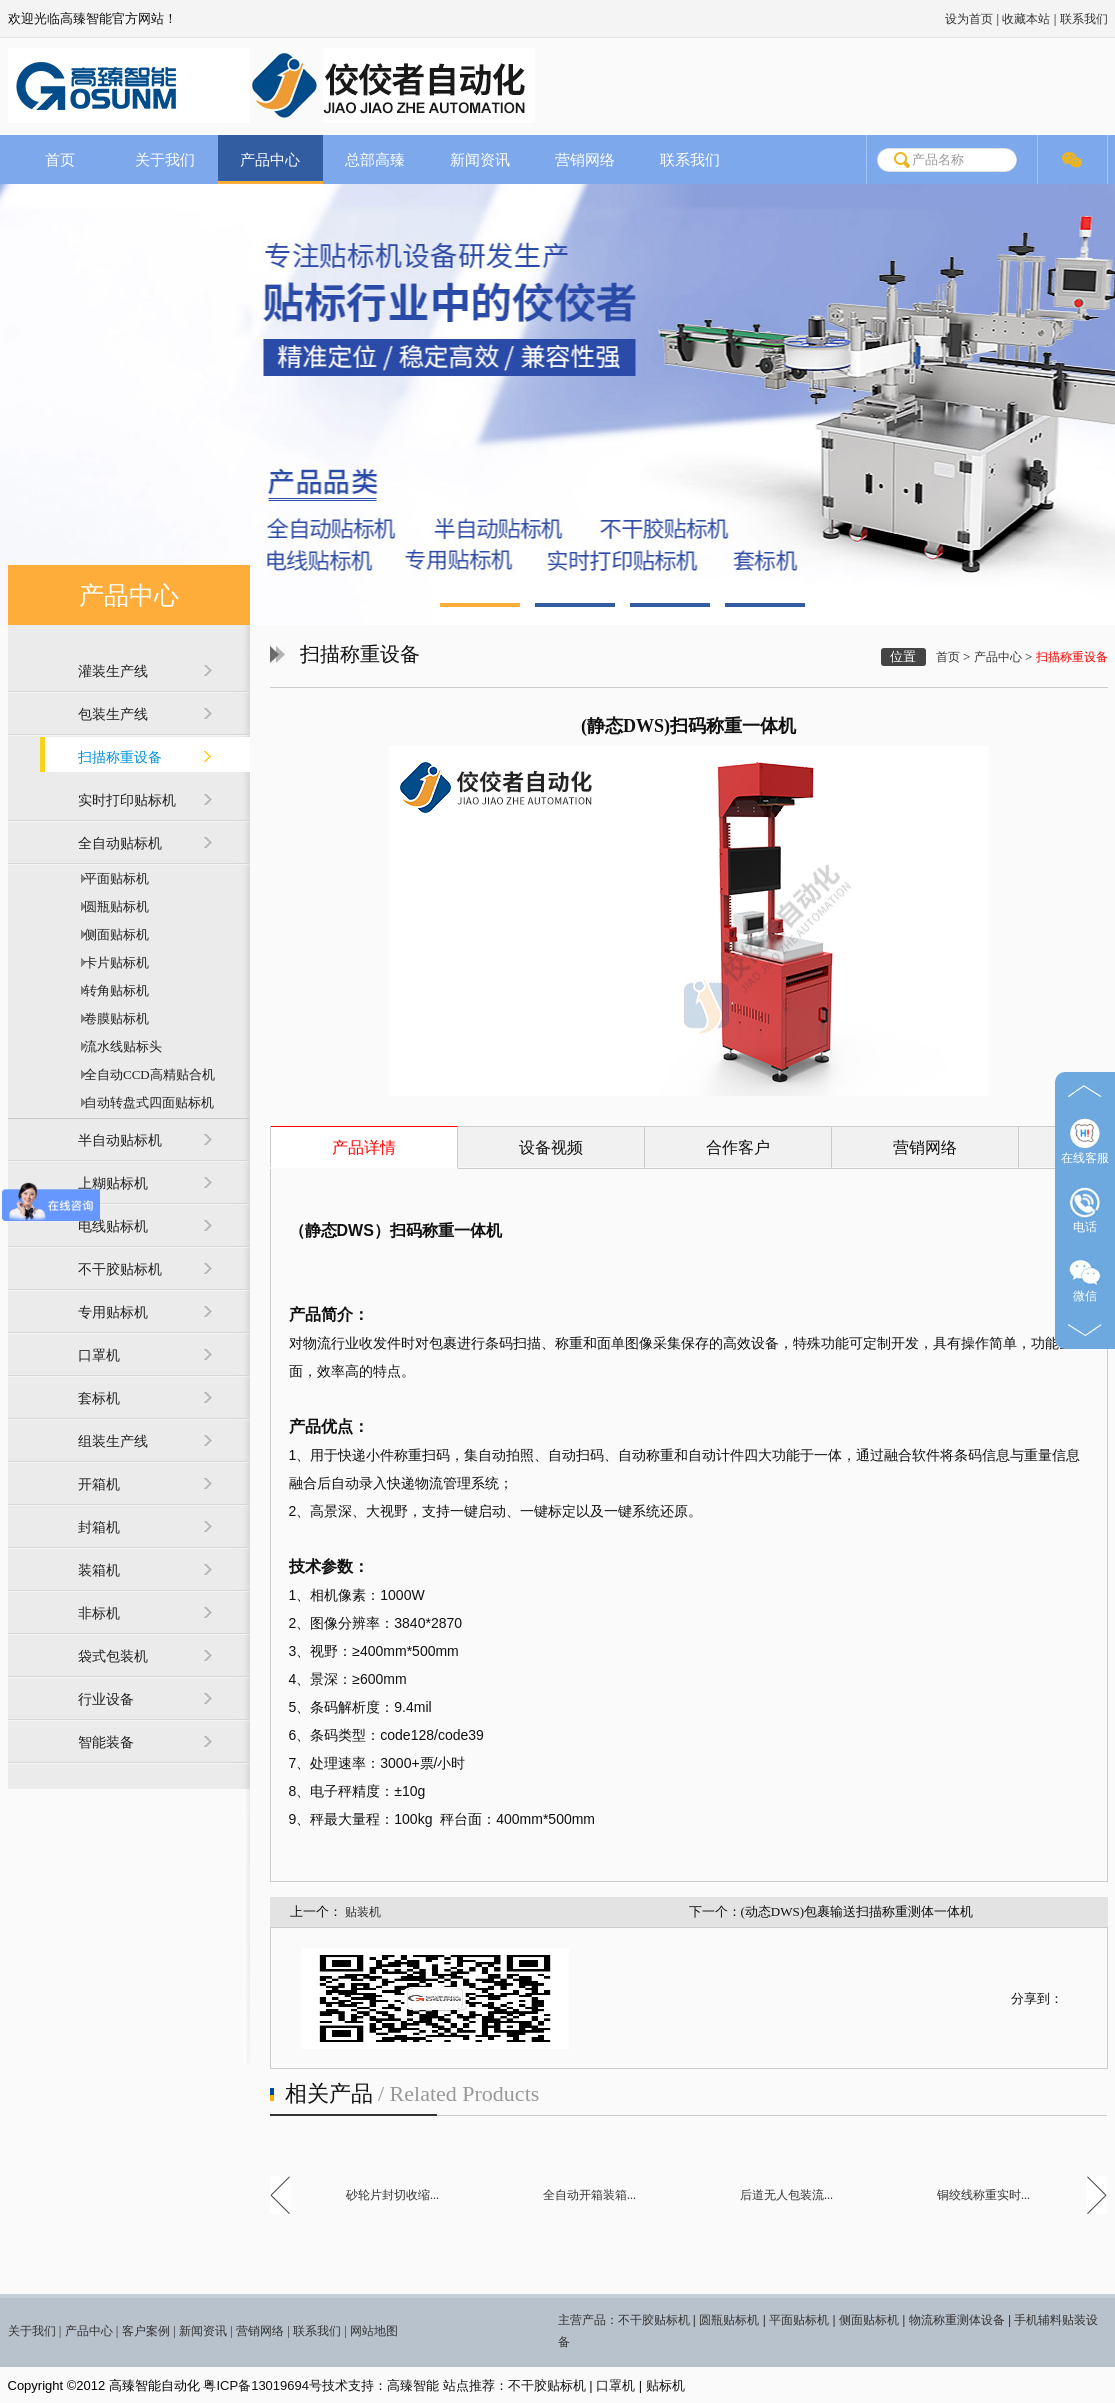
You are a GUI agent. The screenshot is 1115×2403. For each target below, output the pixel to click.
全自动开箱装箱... (589, 2195)
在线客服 (1085, 1141)
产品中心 (270, 159)
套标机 (99, 1398)
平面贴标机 (114, 878)
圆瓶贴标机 (114, 906)
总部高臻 (375, 159)
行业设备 (106, 1699)
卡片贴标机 (114, 962)
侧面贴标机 (114, 934)
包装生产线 (113, 714)
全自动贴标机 (120, 843)
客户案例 (146, 2331)
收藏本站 (1026, 19)
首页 (60, 159)
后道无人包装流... (786, 2195)
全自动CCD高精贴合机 (146, 1074)
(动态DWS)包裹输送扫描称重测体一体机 (857, 1911)
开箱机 (99, 1484)
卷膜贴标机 (114, 1018)
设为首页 (969, 19)
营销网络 (585, 159)
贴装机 (363, 1912)
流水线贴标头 (120, 1046)
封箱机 (99, 1527)
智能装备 (106, 1742)
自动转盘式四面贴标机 (146, 1102)
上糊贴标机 (113, 1183)
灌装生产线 (113, 671)
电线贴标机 (113, 1226)
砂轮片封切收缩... (392, 2195)
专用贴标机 (113, 1312)
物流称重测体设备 (957, 2320)
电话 (1085, 1210)
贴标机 (665, 2385)
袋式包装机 (113, 1656)
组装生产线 (113, 1441)
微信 (1085, 1279)
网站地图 (374, 2331)
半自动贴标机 (120, 1140)
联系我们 (1084, 19)
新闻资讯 (480, 159)
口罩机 (99, 1355)
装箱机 (99, 1570)
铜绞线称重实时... (983, 2195)
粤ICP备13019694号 (262, 2385)
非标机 (99, 1613)
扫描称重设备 (120, 757)
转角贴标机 (114, 990)
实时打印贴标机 (127, 800)
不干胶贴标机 (120, 1269)
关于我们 (165, 159)
